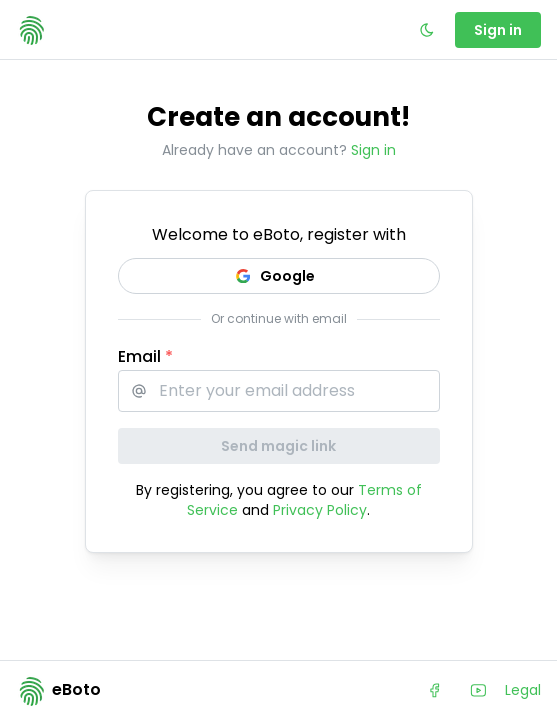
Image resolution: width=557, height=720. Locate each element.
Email (145, 356)
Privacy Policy (320, 510)
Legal (523, 690)
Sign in (373, 150)
